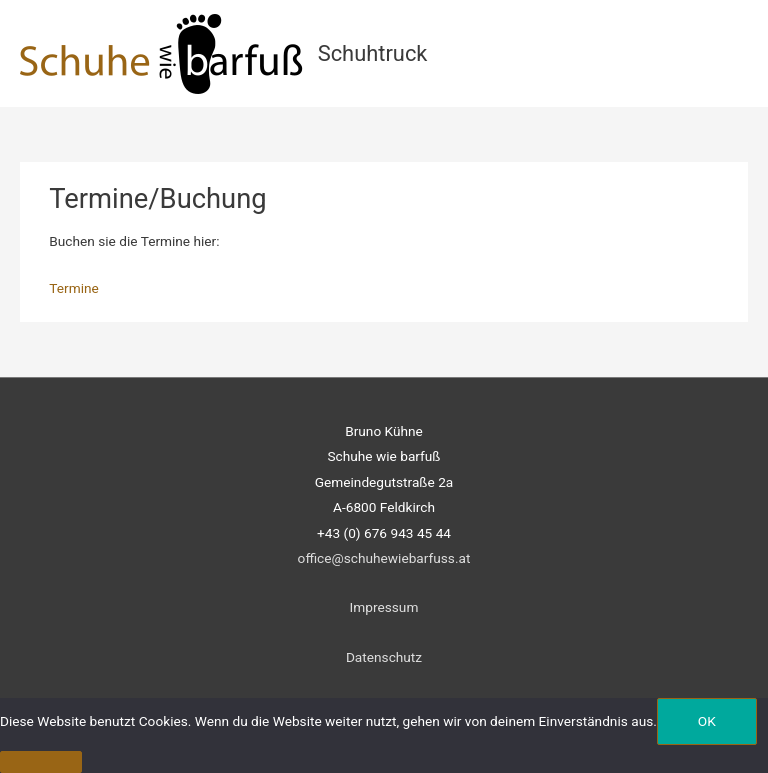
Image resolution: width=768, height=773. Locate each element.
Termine (74, 288)
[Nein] (41, 762)
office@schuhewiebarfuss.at (384, 558)
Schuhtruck (373, 53)
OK (707, 721)
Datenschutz (384, 657)
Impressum (384, 607)
